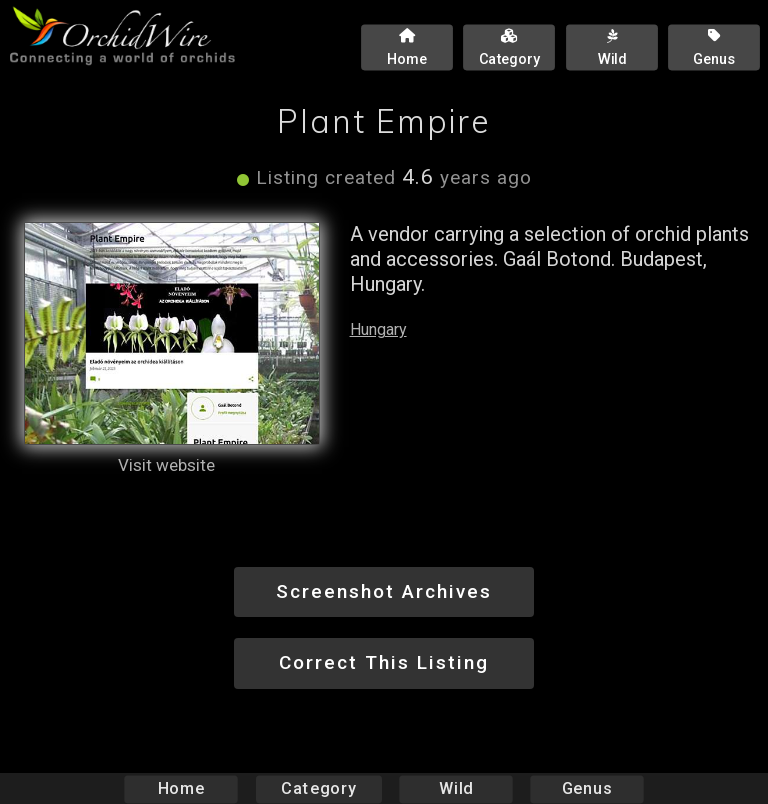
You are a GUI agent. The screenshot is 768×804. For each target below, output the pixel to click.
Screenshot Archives (384, 591)
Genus (586, 788)
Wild (456, 788)
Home (181, 788)
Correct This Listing (384, 662)
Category (319, 788)
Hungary (378, 329)
